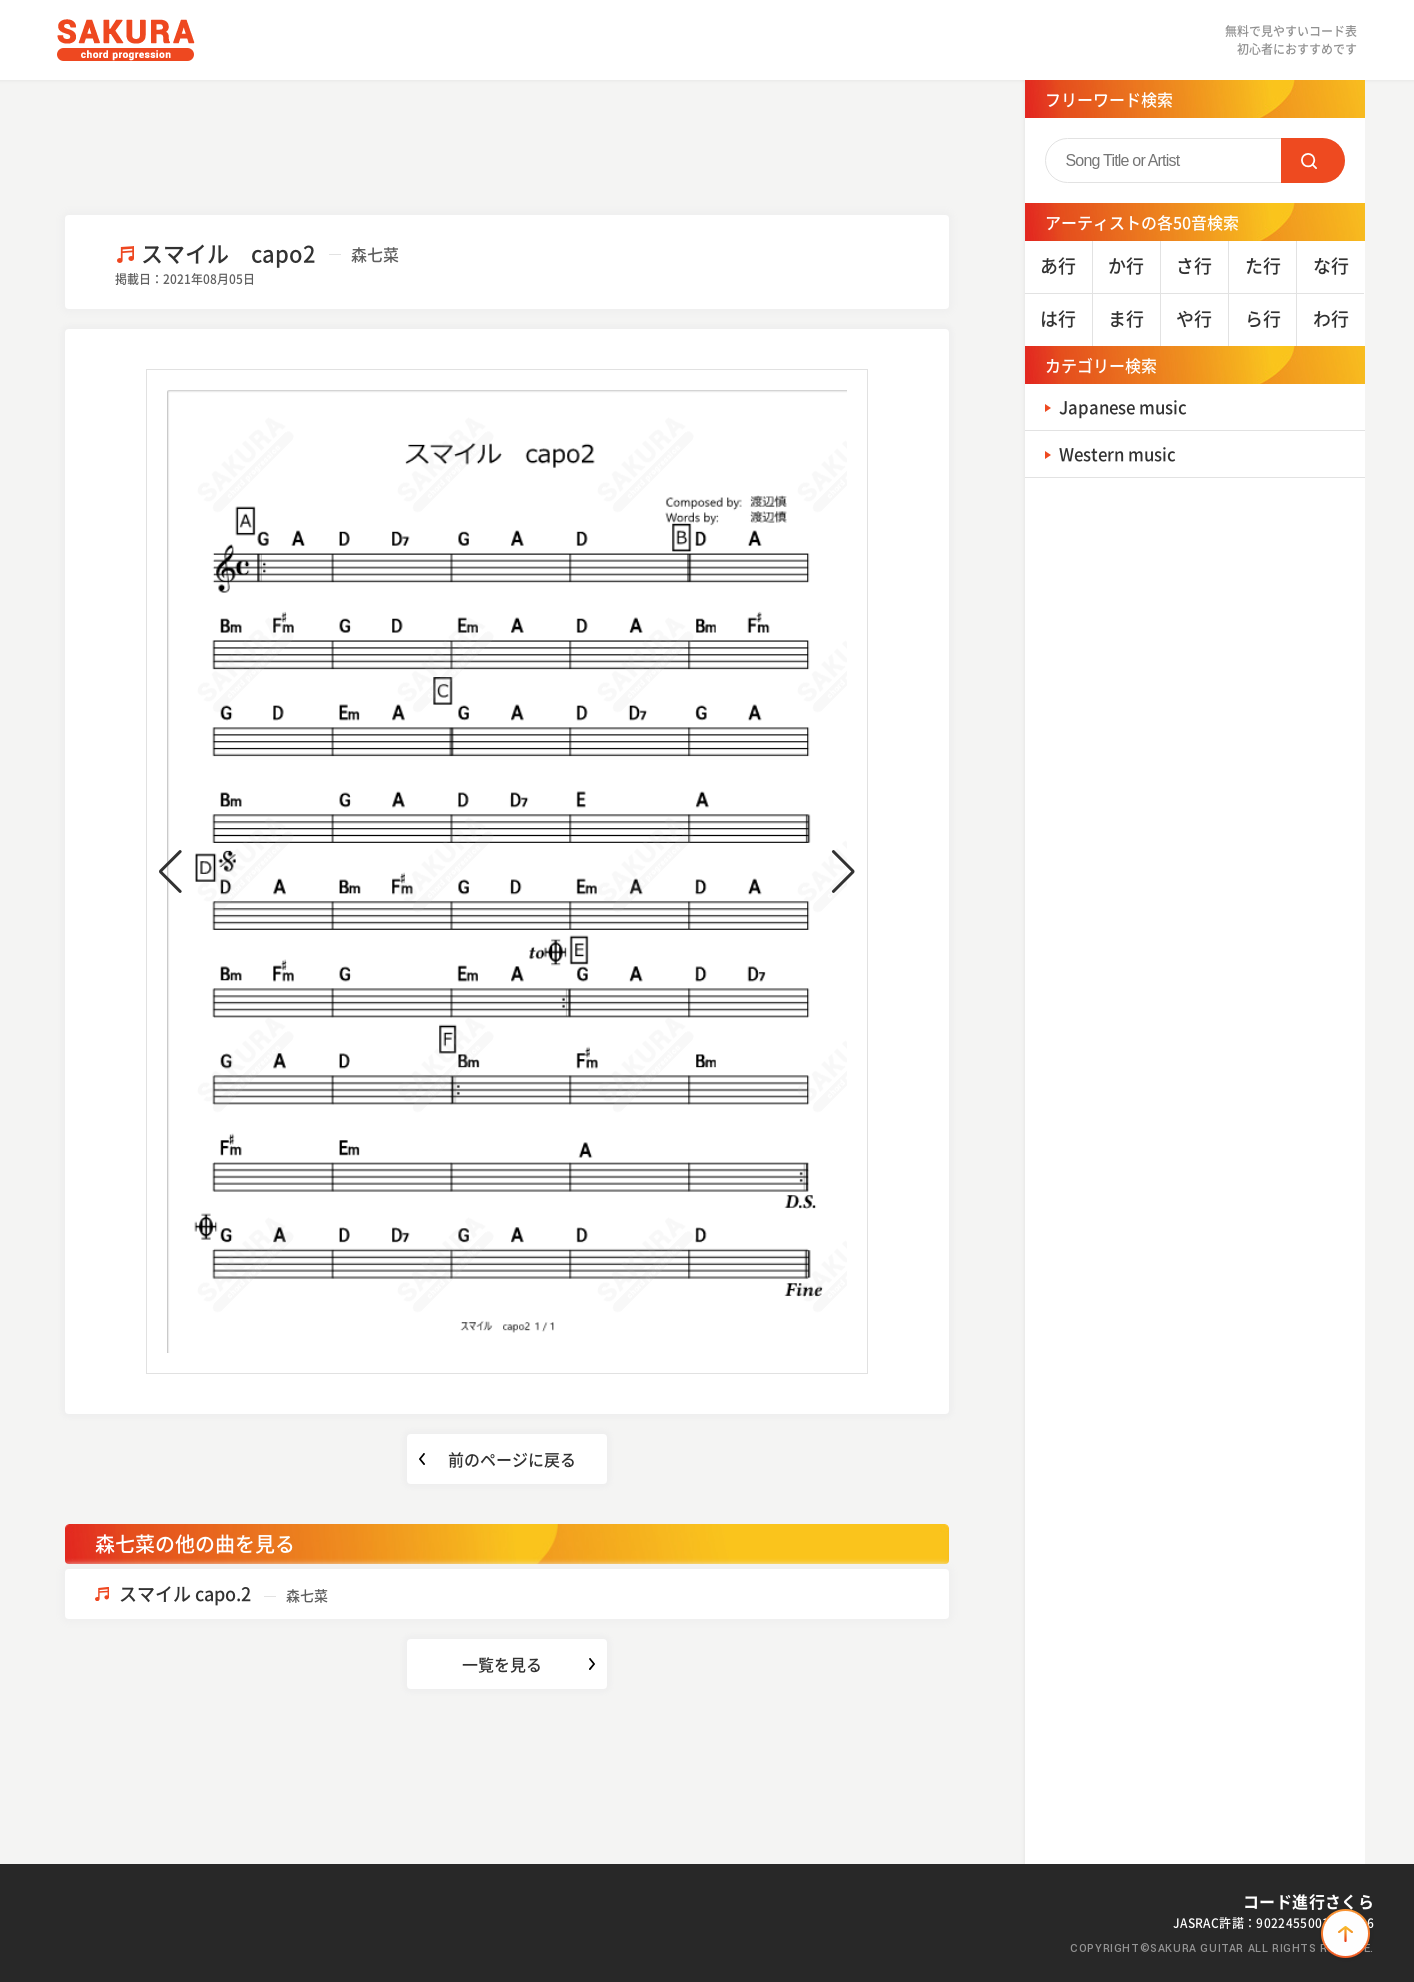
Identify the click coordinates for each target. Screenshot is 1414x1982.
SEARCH (1313, 160)
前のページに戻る (512, 1459)
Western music (1123, 453)
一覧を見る (502, 1664)
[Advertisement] (507, 145)
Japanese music (1129, 406)
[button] (170, 872)
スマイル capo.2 (223, 1593)
